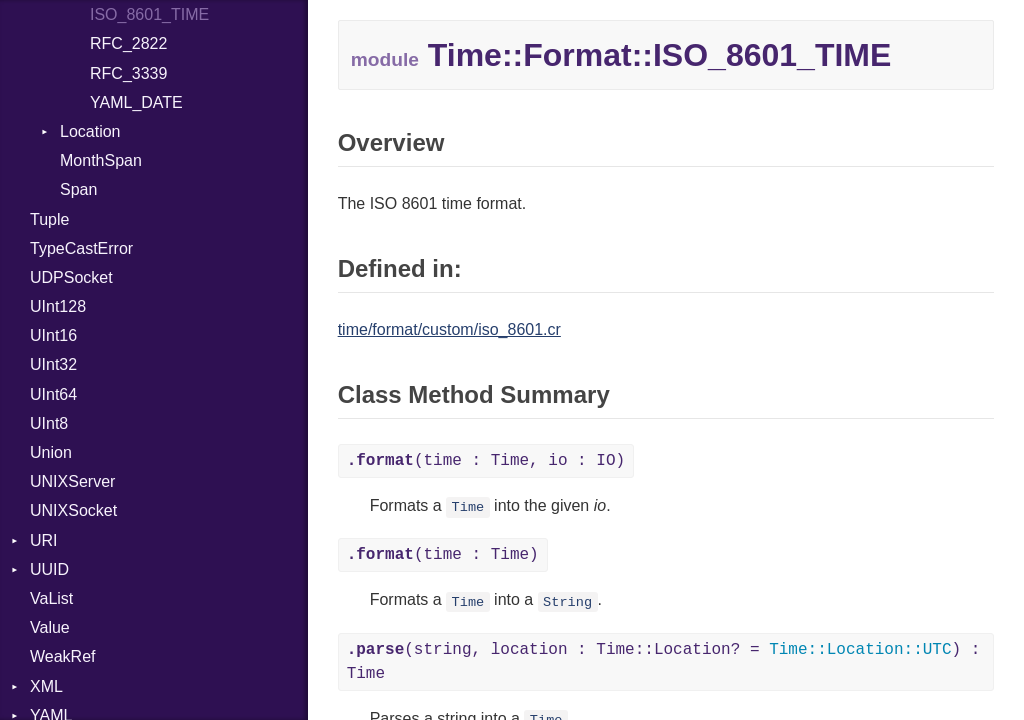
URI (44, 540)
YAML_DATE (136, 102)
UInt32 (53, 364)
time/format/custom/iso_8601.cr (449, 329)
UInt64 (53, 394)
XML (46, 686)
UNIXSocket (73, 510)
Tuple (49, 219)
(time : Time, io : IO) (486, 461)
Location (90, 131)
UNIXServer (72, 481)
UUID (49, 569)
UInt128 (58, 306)
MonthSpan (101, 160)
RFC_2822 (128, 43)
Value (50, 627)
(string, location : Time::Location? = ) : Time (664, 662)
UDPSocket (71, 277)
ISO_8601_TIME (149, 14)
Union (51, 452)
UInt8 (49, 423)
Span (78, 189)
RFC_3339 (128, 73)
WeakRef (63, 656)
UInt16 (53, 335)
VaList (51, 598)
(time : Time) (443, 555)
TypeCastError (81, 248)
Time (468, 507)
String (567, 601)
